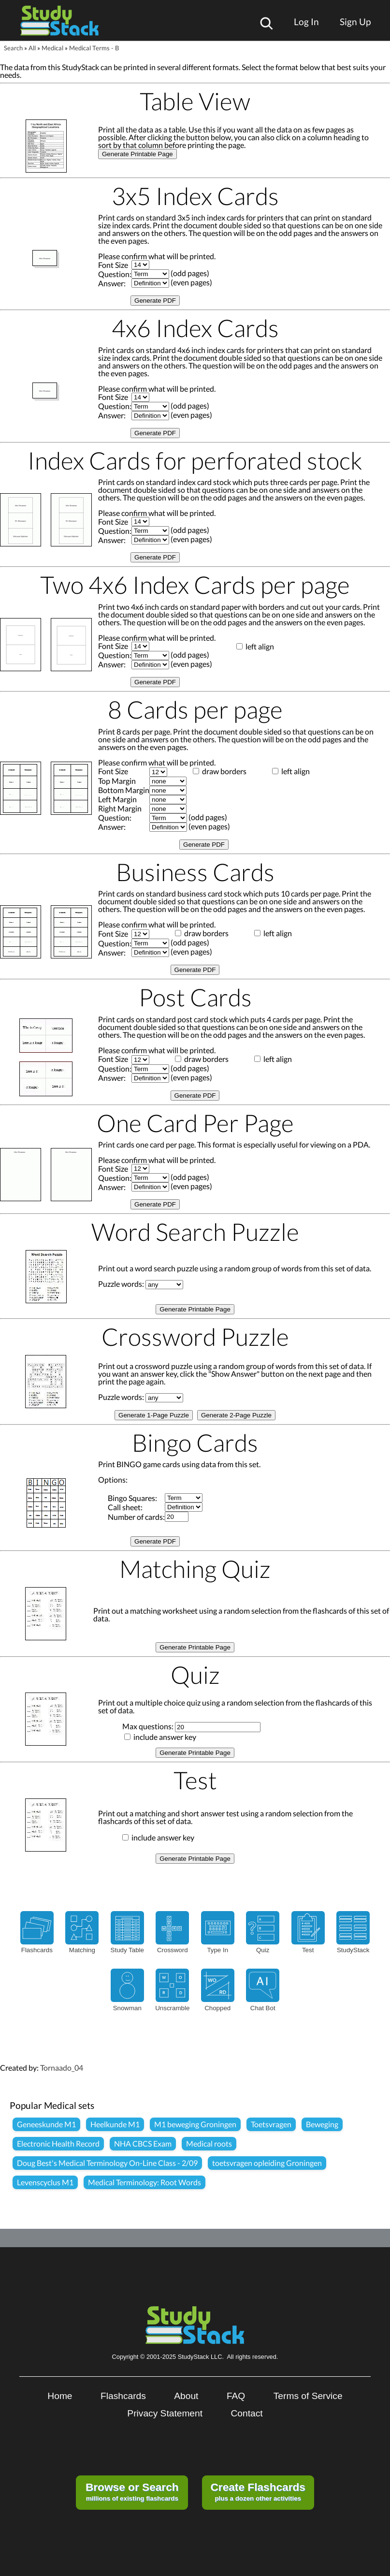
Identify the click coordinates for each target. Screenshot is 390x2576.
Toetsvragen (271, 2124)
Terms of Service (308, 2396)
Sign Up (355, 21)
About (186, 2396)
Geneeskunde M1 (46, 2124)
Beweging (322, 2124)
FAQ (236, 2396)
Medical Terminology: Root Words (144, 2182)
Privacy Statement (164, 2413)
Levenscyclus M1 (45, 2182)
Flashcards (123, 2396)
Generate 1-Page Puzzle (153, 1415)
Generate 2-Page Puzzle (236, 1415)
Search (13, 48)
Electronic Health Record (58, 2143)
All (32, 48)
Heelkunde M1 (115, 2124)
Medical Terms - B (94, 48)
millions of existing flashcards (132, 2491)
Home (59, 2396)
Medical (52, 48)
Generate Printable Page (137, 154)
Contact (247, 2413)
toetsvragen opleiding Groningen (267, 2162)
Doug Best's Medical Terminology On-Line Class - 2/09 (107, 2162)
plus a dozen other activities (257, 2491)
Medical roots (209, 2143)
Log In (306, 21)
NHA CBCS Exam (143, 2143)
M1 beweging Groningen (195, 2124)
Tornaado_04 (61, 2067)
